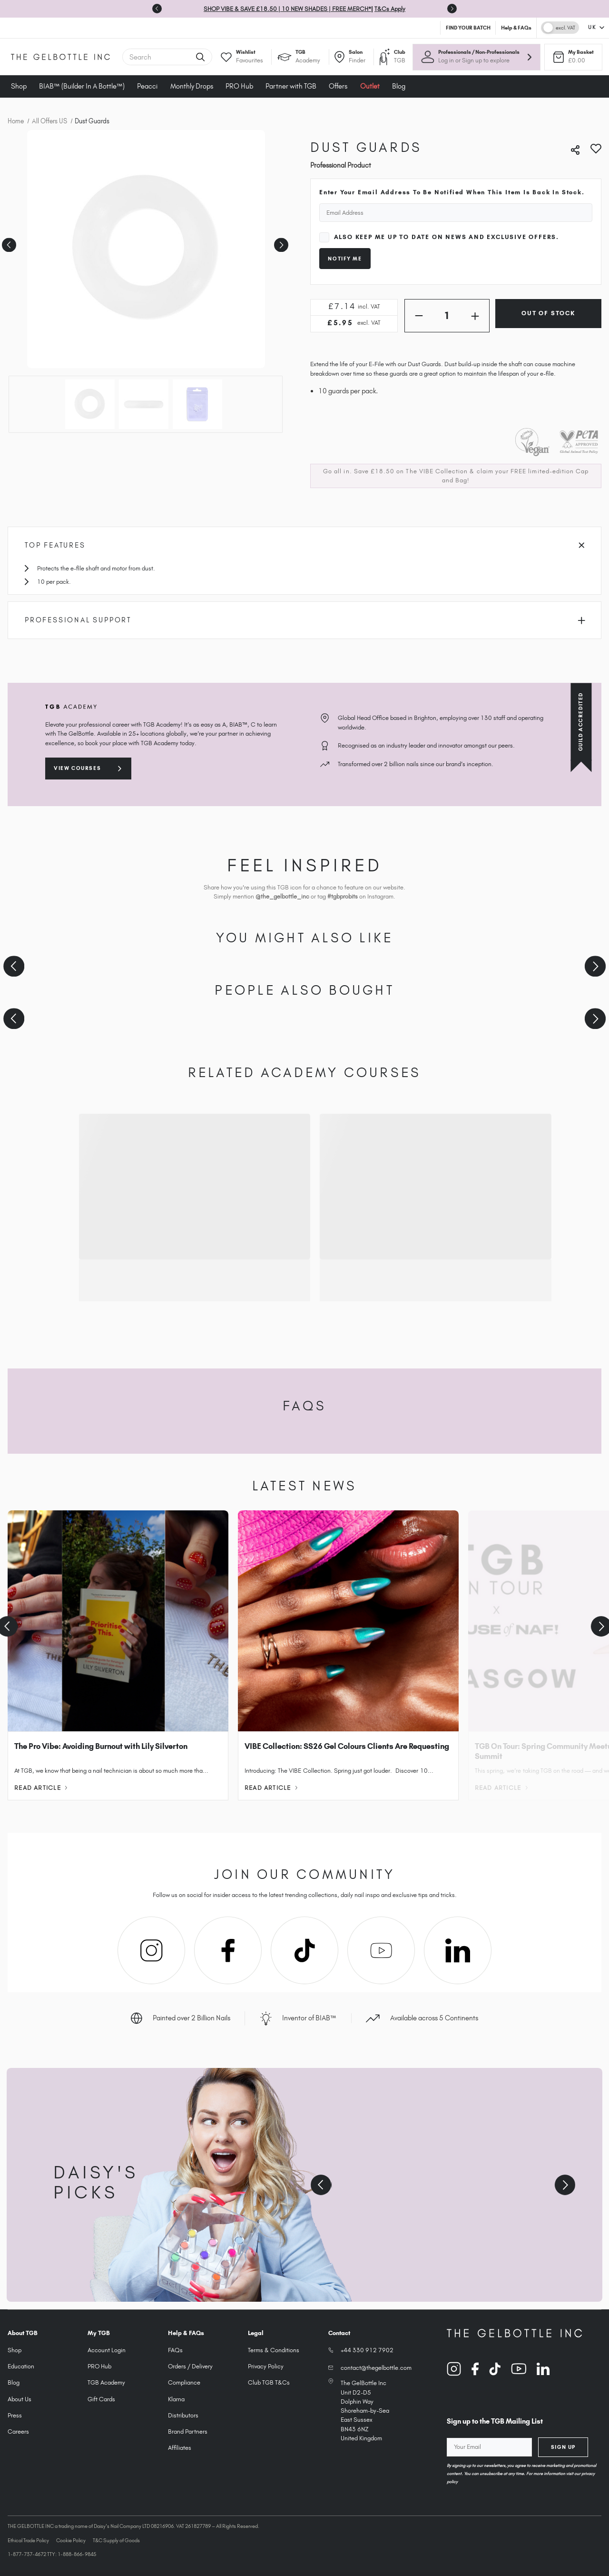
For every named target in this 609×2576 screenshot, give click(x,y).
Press (15, 2415)
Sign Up (563, 2447)
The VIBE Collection (437, 471)
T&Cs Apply (389, 8)
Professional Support (305, 620)
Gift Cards (101, 2399)
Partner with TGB (290, 86)
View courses (77, 768)
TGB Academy (106, 2382)
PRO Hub (239, 86)
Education (21, 2366)
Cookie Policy (71, 2540)
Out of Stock (548, 313)
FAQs (175, 2350)
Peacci (147, 86)
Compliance (184, 2382)
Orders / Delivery (190, 2366)
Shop (19, 86)
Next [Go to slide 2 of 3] (280, 242)
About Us (19, 2399)
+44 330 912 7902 (367, 2350)
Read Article (40, 1787)
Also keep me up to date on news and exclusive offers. (446, 236)
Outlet (370, 86)
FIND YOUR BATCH (468, 27)
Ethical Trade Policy (28, 2540)
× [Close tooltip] (542, 80)
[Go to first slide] (452, 8)
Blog (398, 86)
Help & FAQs (516, 27)
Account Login (107, 2350)
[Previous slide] (157, 8)
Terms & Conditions (273, 2350)
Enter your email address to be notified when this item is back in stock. (452, 192)
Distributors (183, 2415)
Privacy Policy (266, 2366)
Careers (18, 2431)
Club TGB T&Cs (269, 2382)
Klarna (176, 2399)
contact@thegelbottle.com (376, 2367)
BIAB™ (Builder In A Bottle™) (82, 86)
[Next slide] (595, 966)
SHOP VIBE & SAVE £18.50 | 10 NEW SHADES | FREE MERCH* (287, 8)
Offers (338, 86)
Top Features (304, 545)
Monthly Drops (191, 86)
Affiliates (179, 2447)
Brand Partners (187, 2431)
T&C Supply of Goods (116, 2540)
